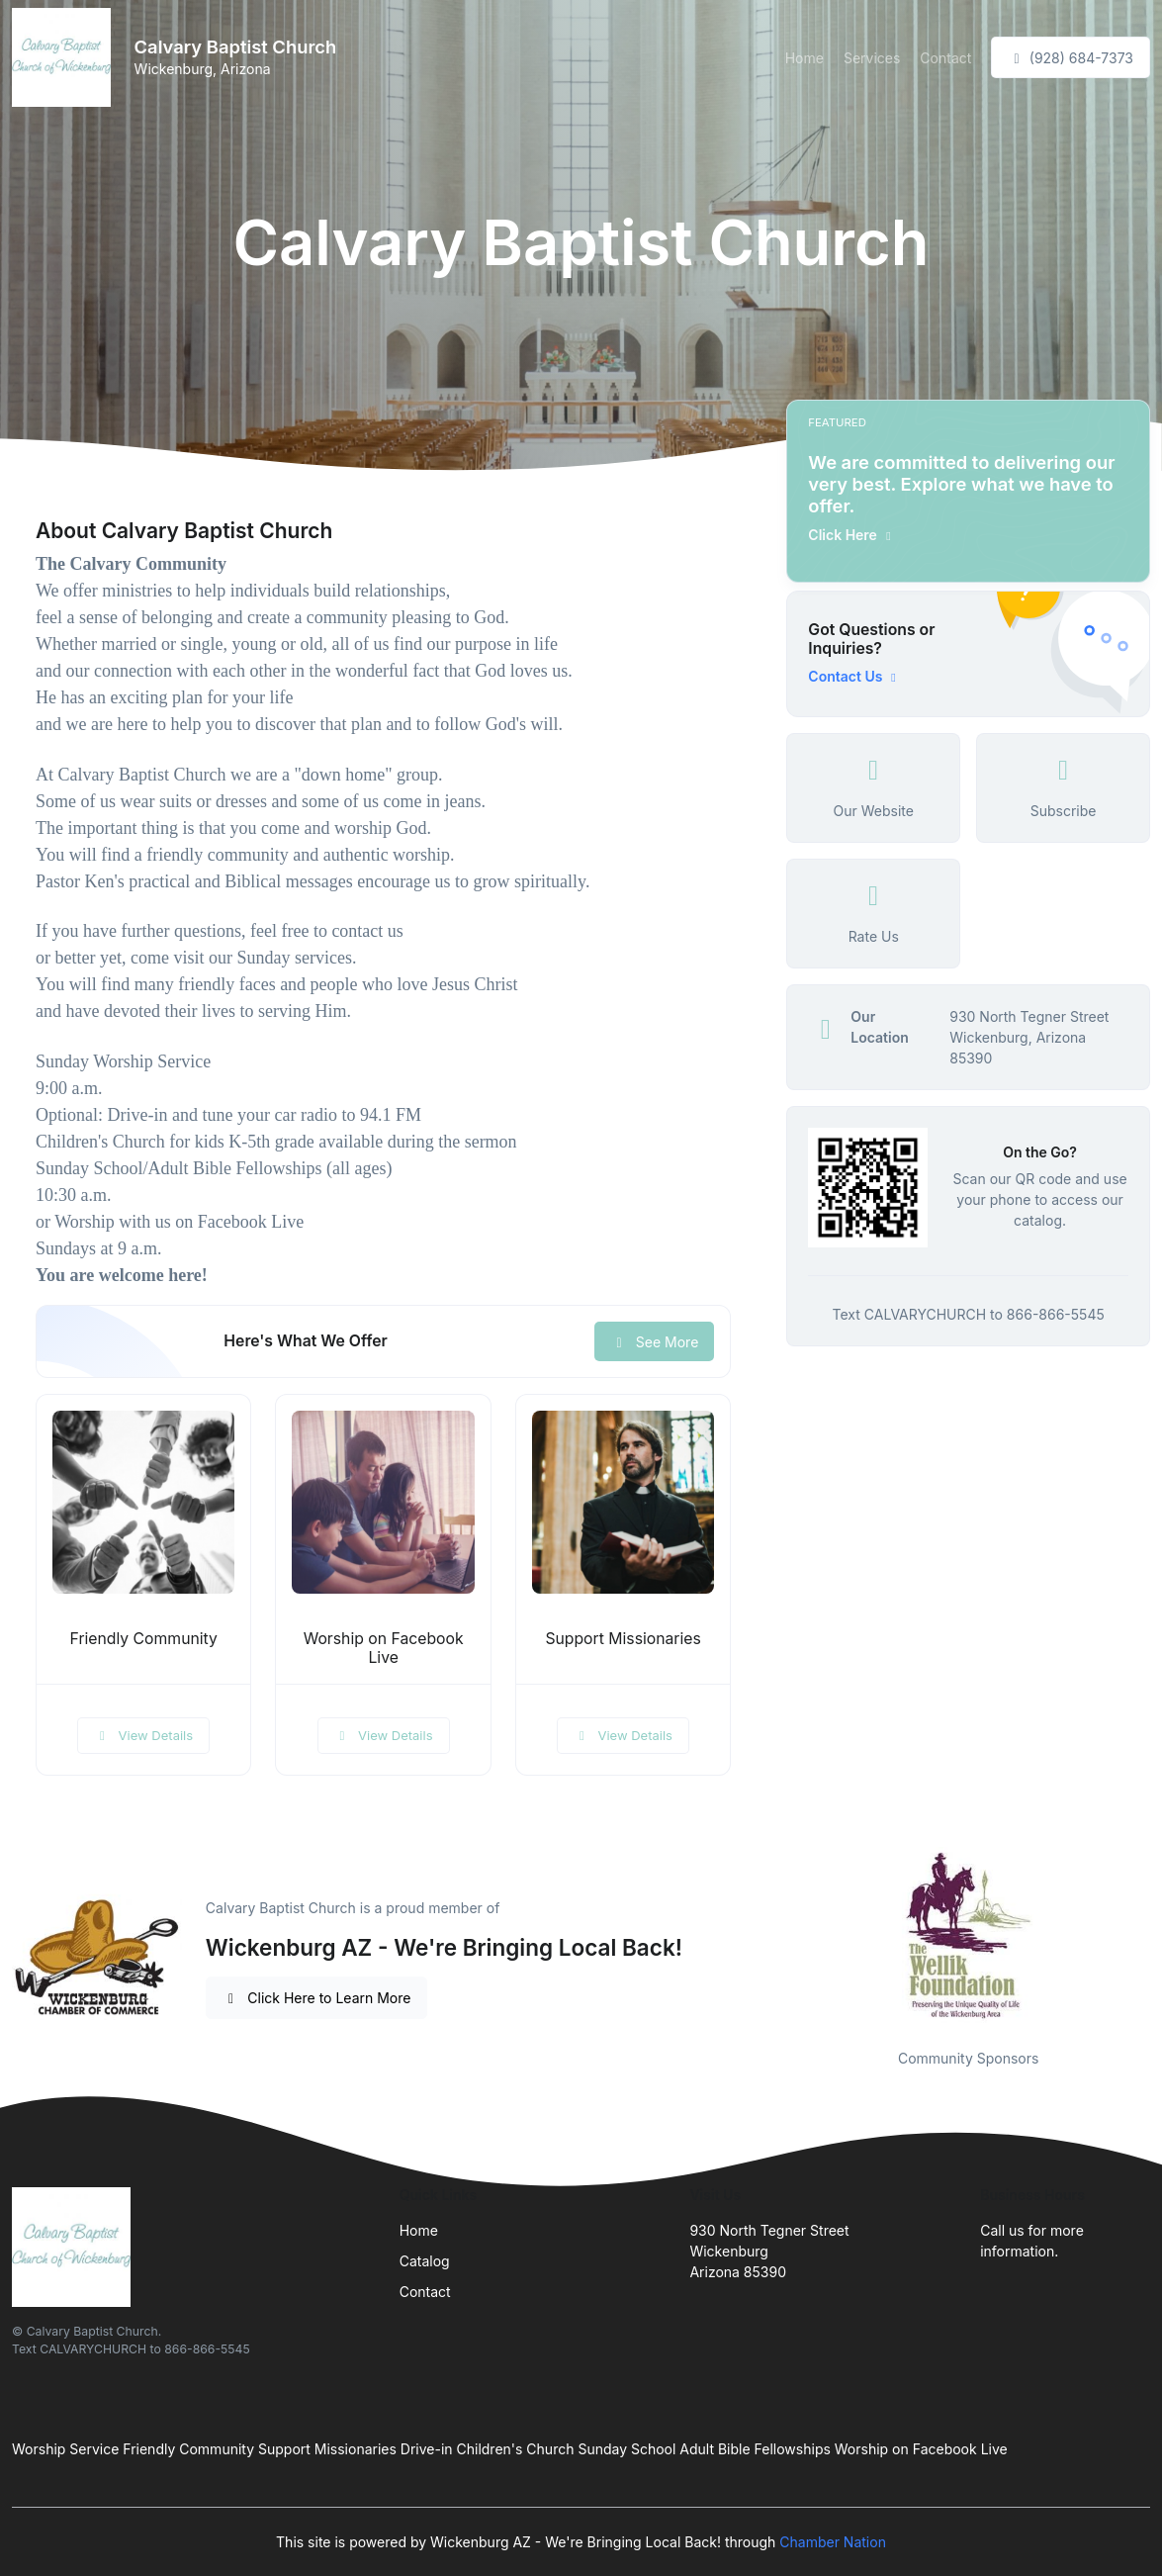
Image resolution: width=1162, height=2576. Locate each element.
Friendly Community (144, 1638)
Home (804, 57)
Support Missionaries (622, 1638)
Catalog (425, 2261)
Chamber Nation (832, 2541)
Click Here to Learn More (317, 1997)
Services (872, 57)
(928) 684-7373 (1070, 57)
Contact (945, 57)
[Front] (65, 57)
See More (654, 1342)
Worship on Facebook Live (384, 1648)
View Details (143, 1735)
